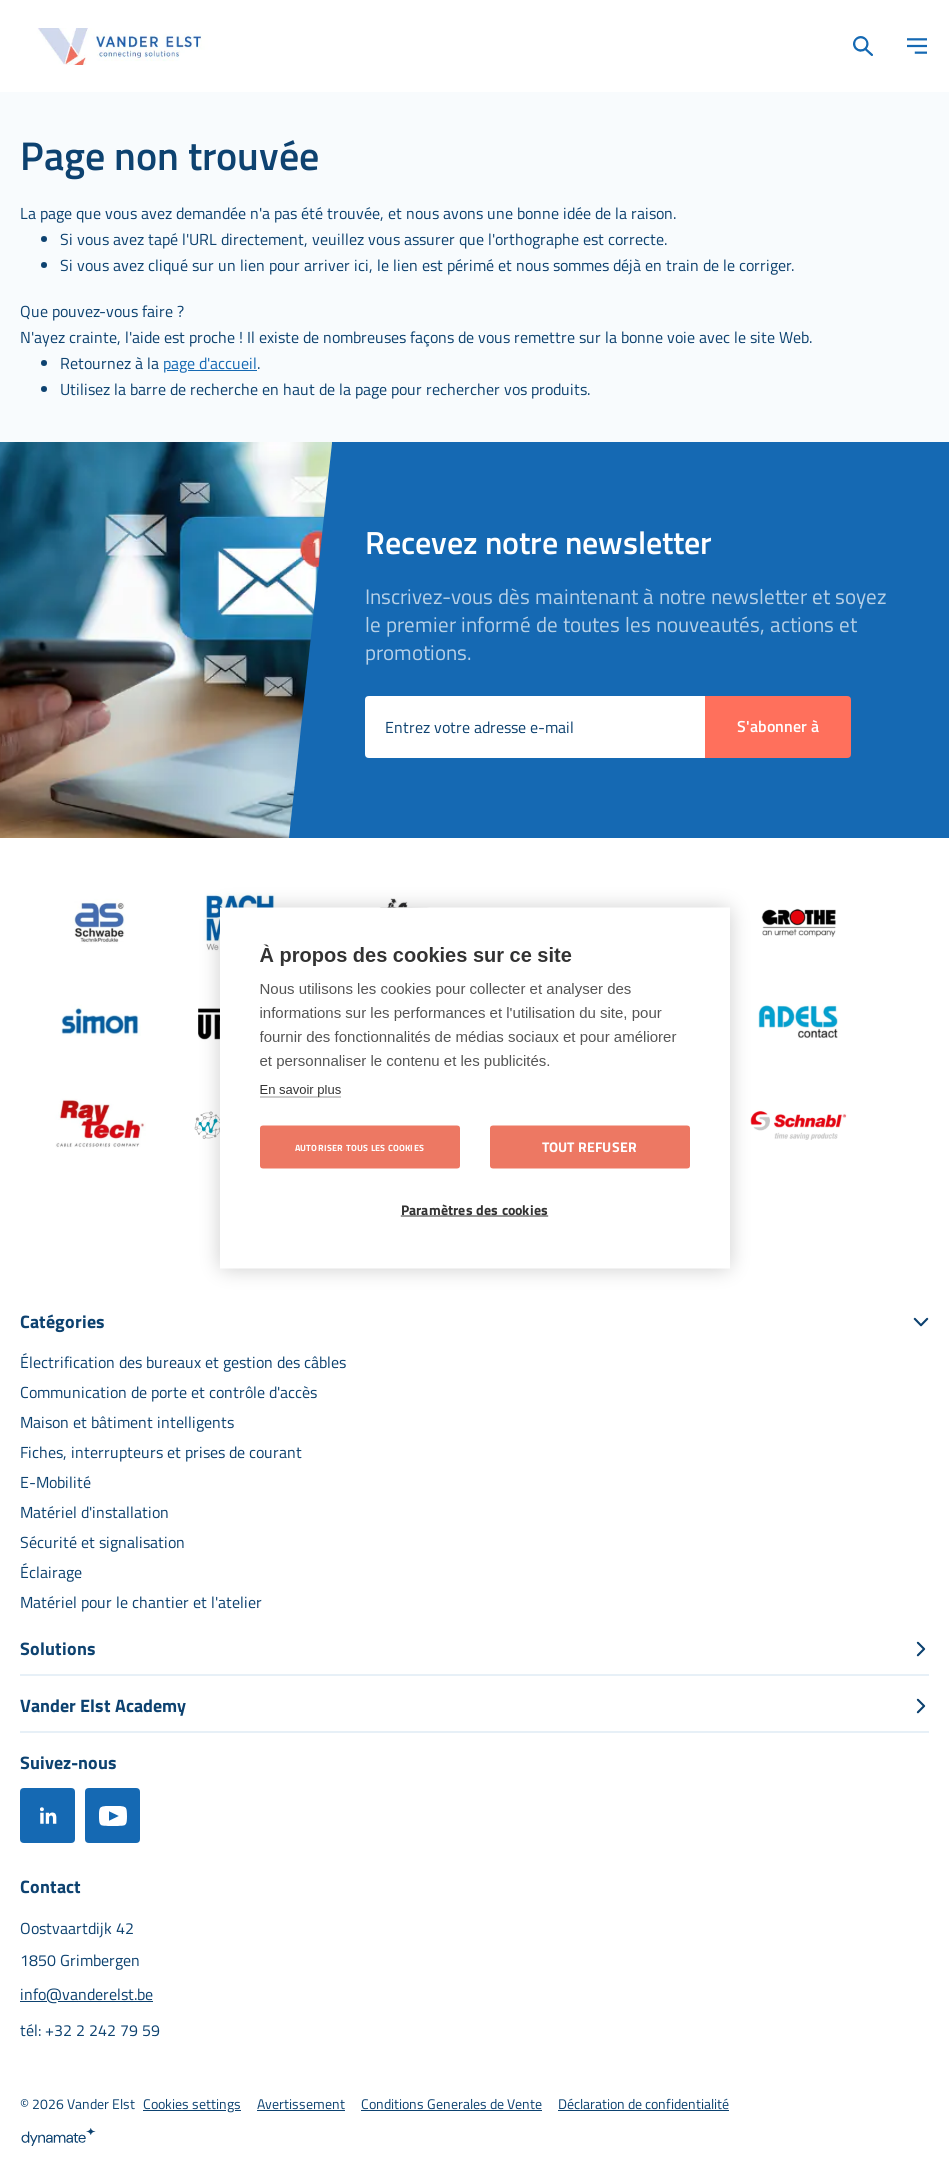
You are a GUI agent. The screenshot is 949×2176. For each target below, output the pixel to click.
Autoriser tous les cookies (359, 1147)
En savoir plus (301, 1089)
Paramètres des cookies (474, 1210)
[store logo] (120, 46)
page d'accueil (210, 363)
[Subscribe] (778, 727)
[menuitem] (183, 1362)
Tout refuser (589, 1147)
